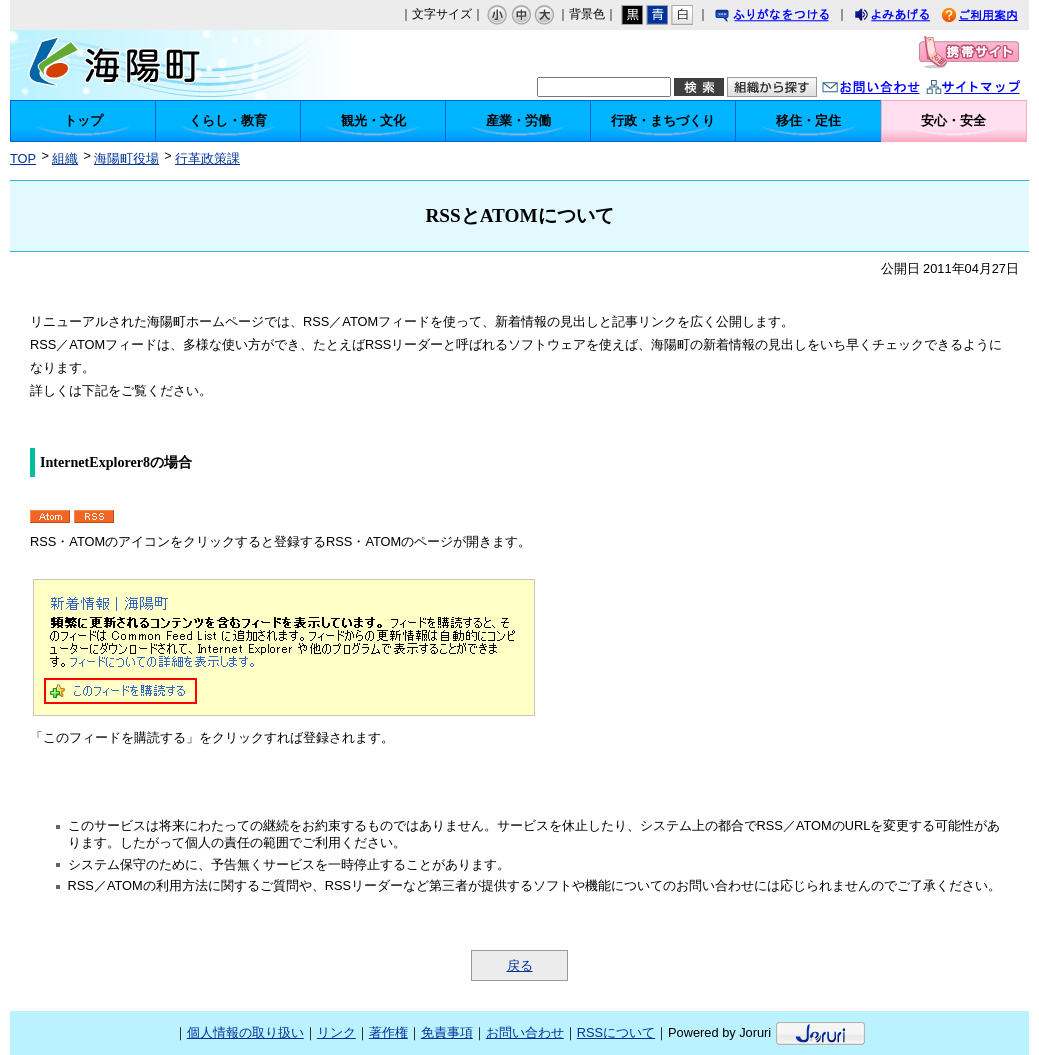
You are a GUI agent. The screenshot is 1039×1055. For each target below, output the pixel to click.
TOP (23, 158)
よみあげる (910, 17)
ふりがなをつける (791, 17)
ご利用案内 (995, 17)
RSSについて (616, 1032)
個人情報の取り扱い (245, 1032)
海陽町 (158, 65)
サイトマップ (994, 89)
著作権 (388, 1032)
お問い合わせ (891, 89)
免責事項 (447, 1032)
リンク (336, 1032)
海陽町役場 (126, 158)
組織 (65, 158)
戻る (520, 965)
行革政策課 (207, 158)
